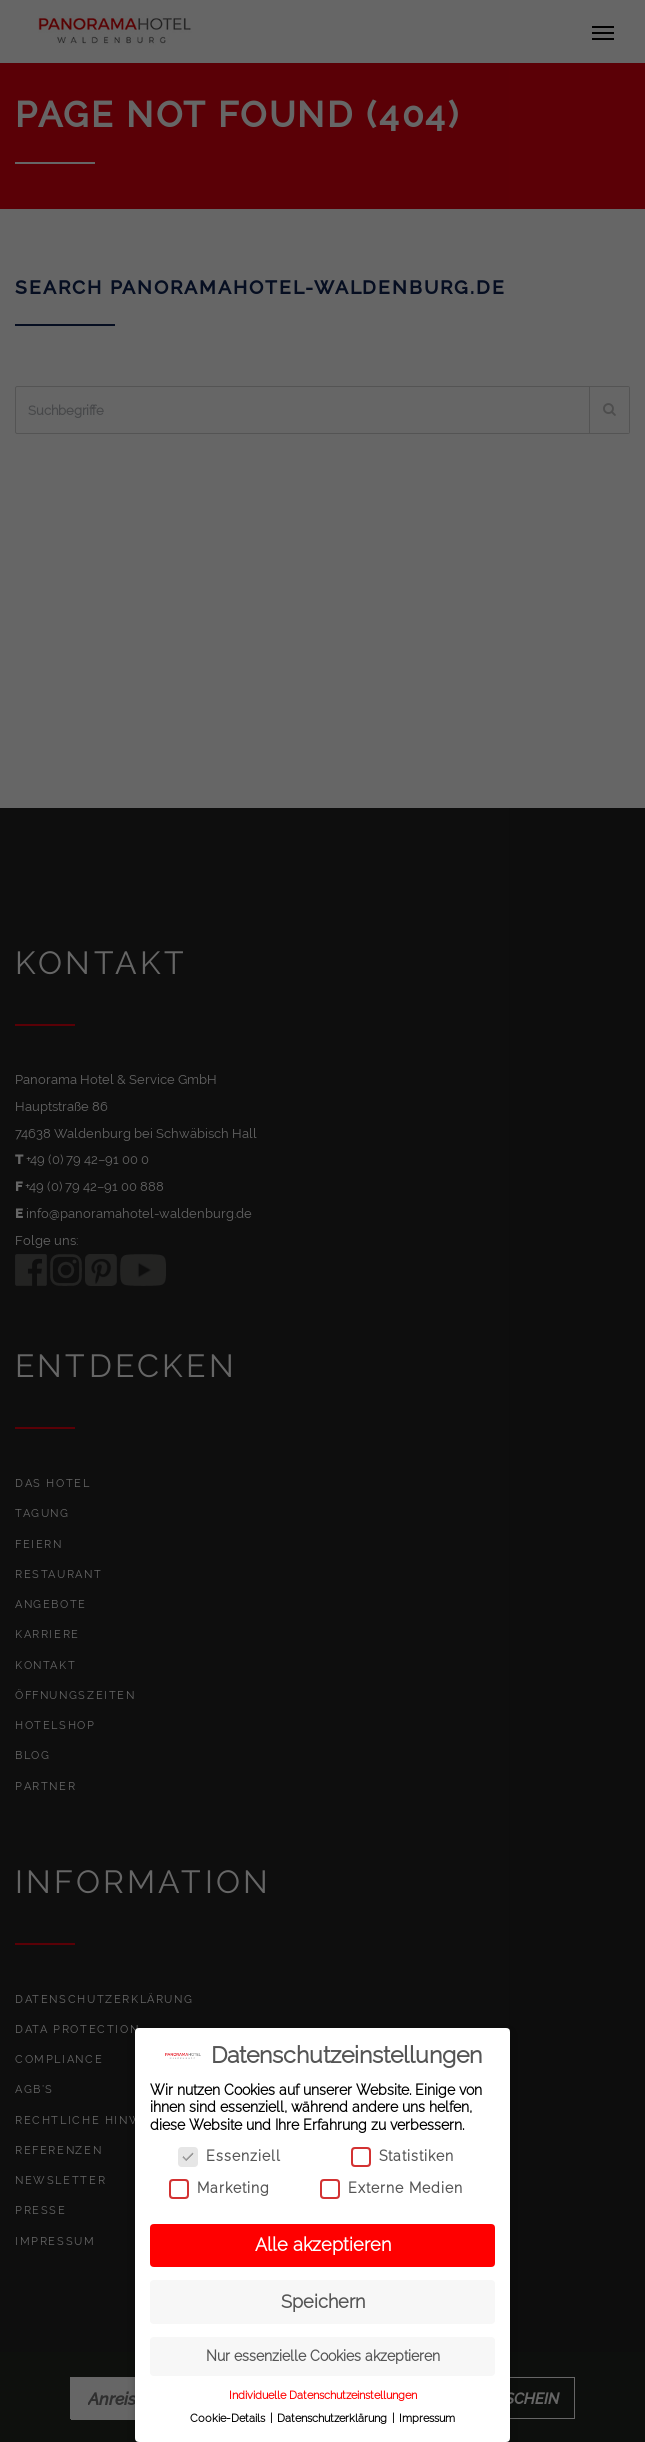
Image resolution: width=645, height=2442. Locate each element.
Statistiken (402, 2156)
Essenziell (229, 2156)
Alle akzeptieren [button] (323, 2245)
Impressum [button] (427, 2418)
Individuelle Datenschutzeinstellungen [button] (323, 2395)
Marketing (219, 2188)
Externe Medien (391, 2188)
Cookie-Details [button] (229, 2418)
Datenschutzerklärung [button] (333, 2418)
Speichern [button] (323, 2302)
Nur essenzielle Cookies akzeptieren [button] (323, 2356)
